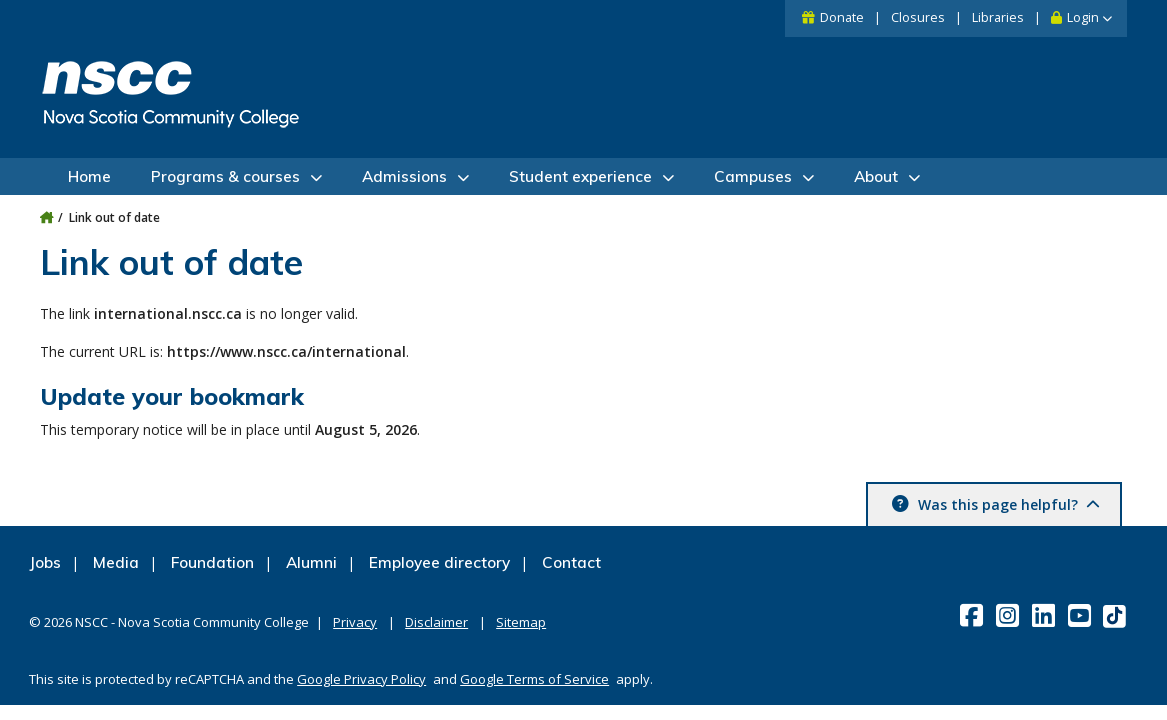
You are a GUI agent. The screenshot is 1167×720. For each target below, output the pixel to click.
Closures (918, 17)
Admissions (404, 176)
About (876, 176)
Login (1083, 17)
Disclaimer (436, 622)
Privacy (355, 622)
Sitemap (521, 622)
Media (116, 562)
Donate (842, 17)
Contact (571, 562)
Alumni (311, 562)
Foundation (212, 562)
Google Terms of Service (534, 679)
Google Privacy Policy (361, 679)
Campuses (753, 176)
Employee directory (439, 562)
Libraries (998, 17)
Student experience (580, 176)
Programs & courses (225, 176)
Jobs (45, 562)
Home (89, 176)
